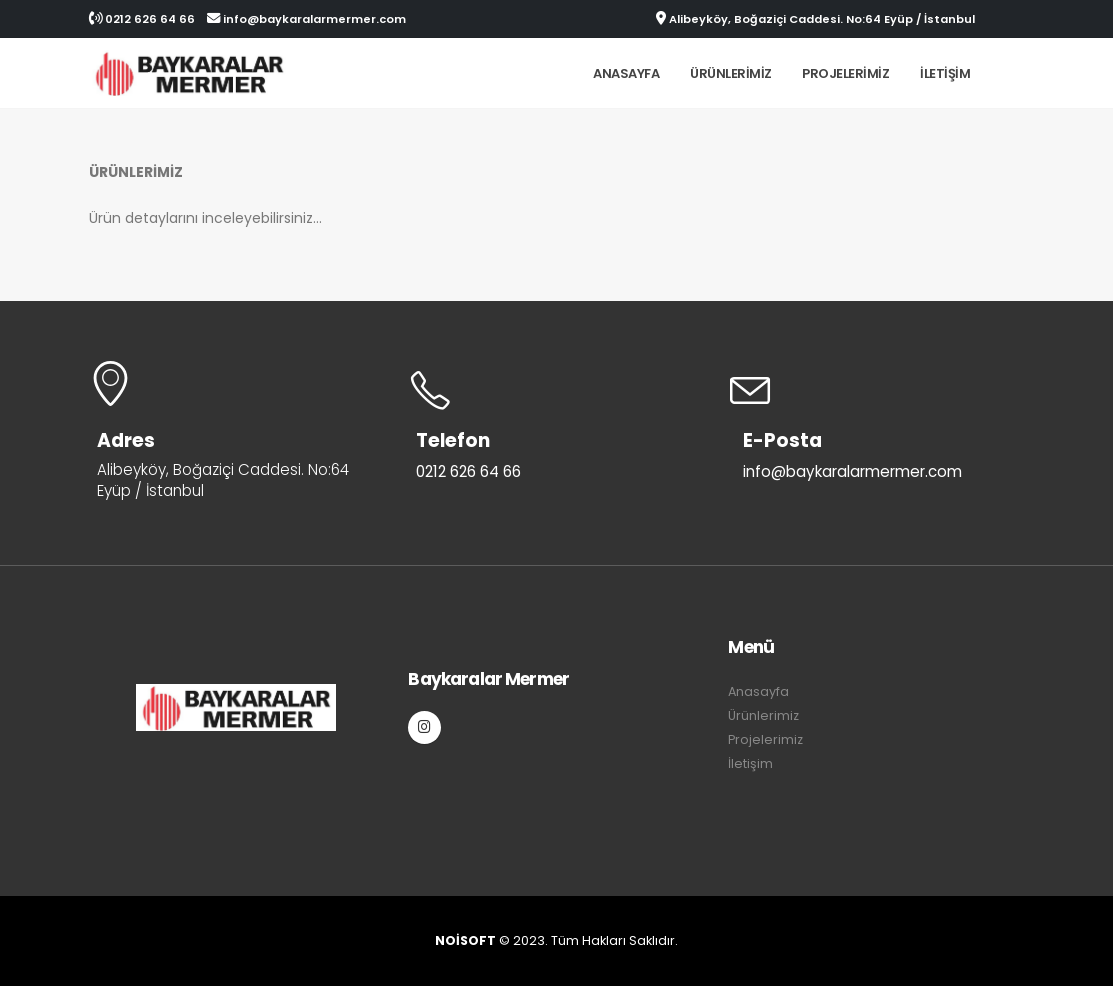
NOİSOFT (465, 940)
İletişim (945, 73)
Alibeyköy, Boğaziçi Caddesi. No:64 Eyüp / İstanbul (815, 19)
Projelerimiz (845, 73)
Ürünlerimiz (731, 73)
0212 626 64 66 (142, 19)
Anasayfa (626, 73)
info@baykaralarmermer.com (306, 19)
